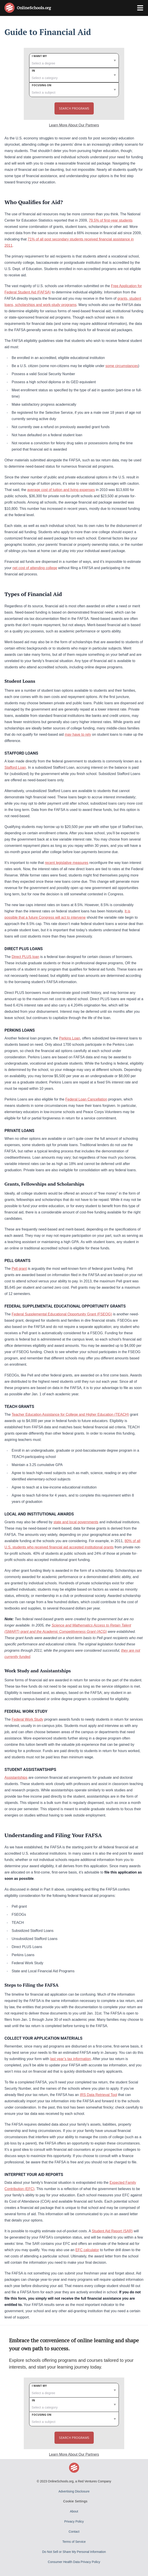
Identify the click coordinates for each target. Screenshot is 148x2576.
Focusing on (41, 85)
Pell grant (19, 1268)
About (74, 2511)
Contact (74, 2531)
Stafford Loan (15, 767)
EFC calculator (87, 2250)
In (33, 71)
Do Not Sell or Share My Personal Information (74, 2552)
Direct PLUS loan (25, 957)
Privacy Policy (74, 2521)
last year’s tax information (70, 2059)
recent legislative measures (66, 863)
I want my (39, 56)
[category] (74, 75)
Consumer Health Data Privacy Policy (74, 2562)
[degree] (74, 60)
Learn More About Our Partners (74, 125)
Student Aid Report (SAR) (112, 2231)
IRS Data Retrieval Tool (98, 2095)
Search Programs (74, 108)
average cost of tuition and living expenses (61, 490)
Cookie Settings (75, 2501)
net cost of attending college (35, 568)
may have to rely (78, 734)
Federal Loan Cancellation (86, 1099)
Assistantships (15, 1777)
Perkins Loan (69, 1038)
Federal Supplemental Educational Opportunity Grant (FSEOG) (62, 1314)
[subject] (74, 89)
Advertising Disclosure (74, 2491)
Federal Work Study (27, 1719)
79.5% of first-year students (111, 220)
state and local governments (75, 1522)
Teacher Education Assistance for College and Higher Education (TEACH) (70, 1414)
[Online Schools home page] (10, 8)
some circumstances (121, 366)
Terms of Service (74, 2541)
